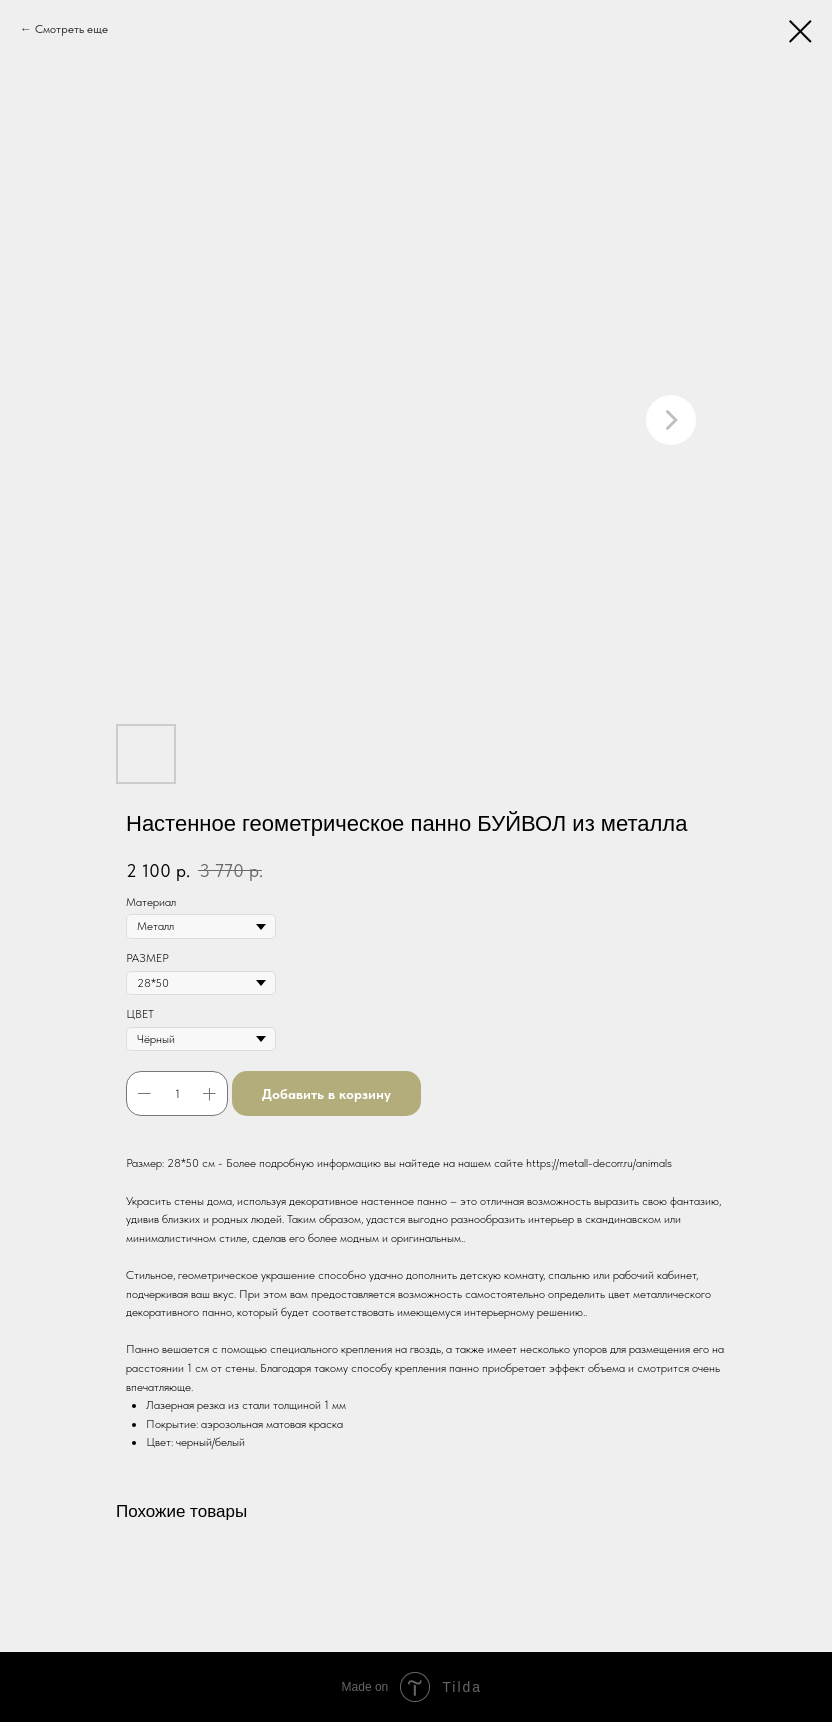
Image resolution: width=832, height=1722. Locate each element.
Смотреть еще (71, 29)
